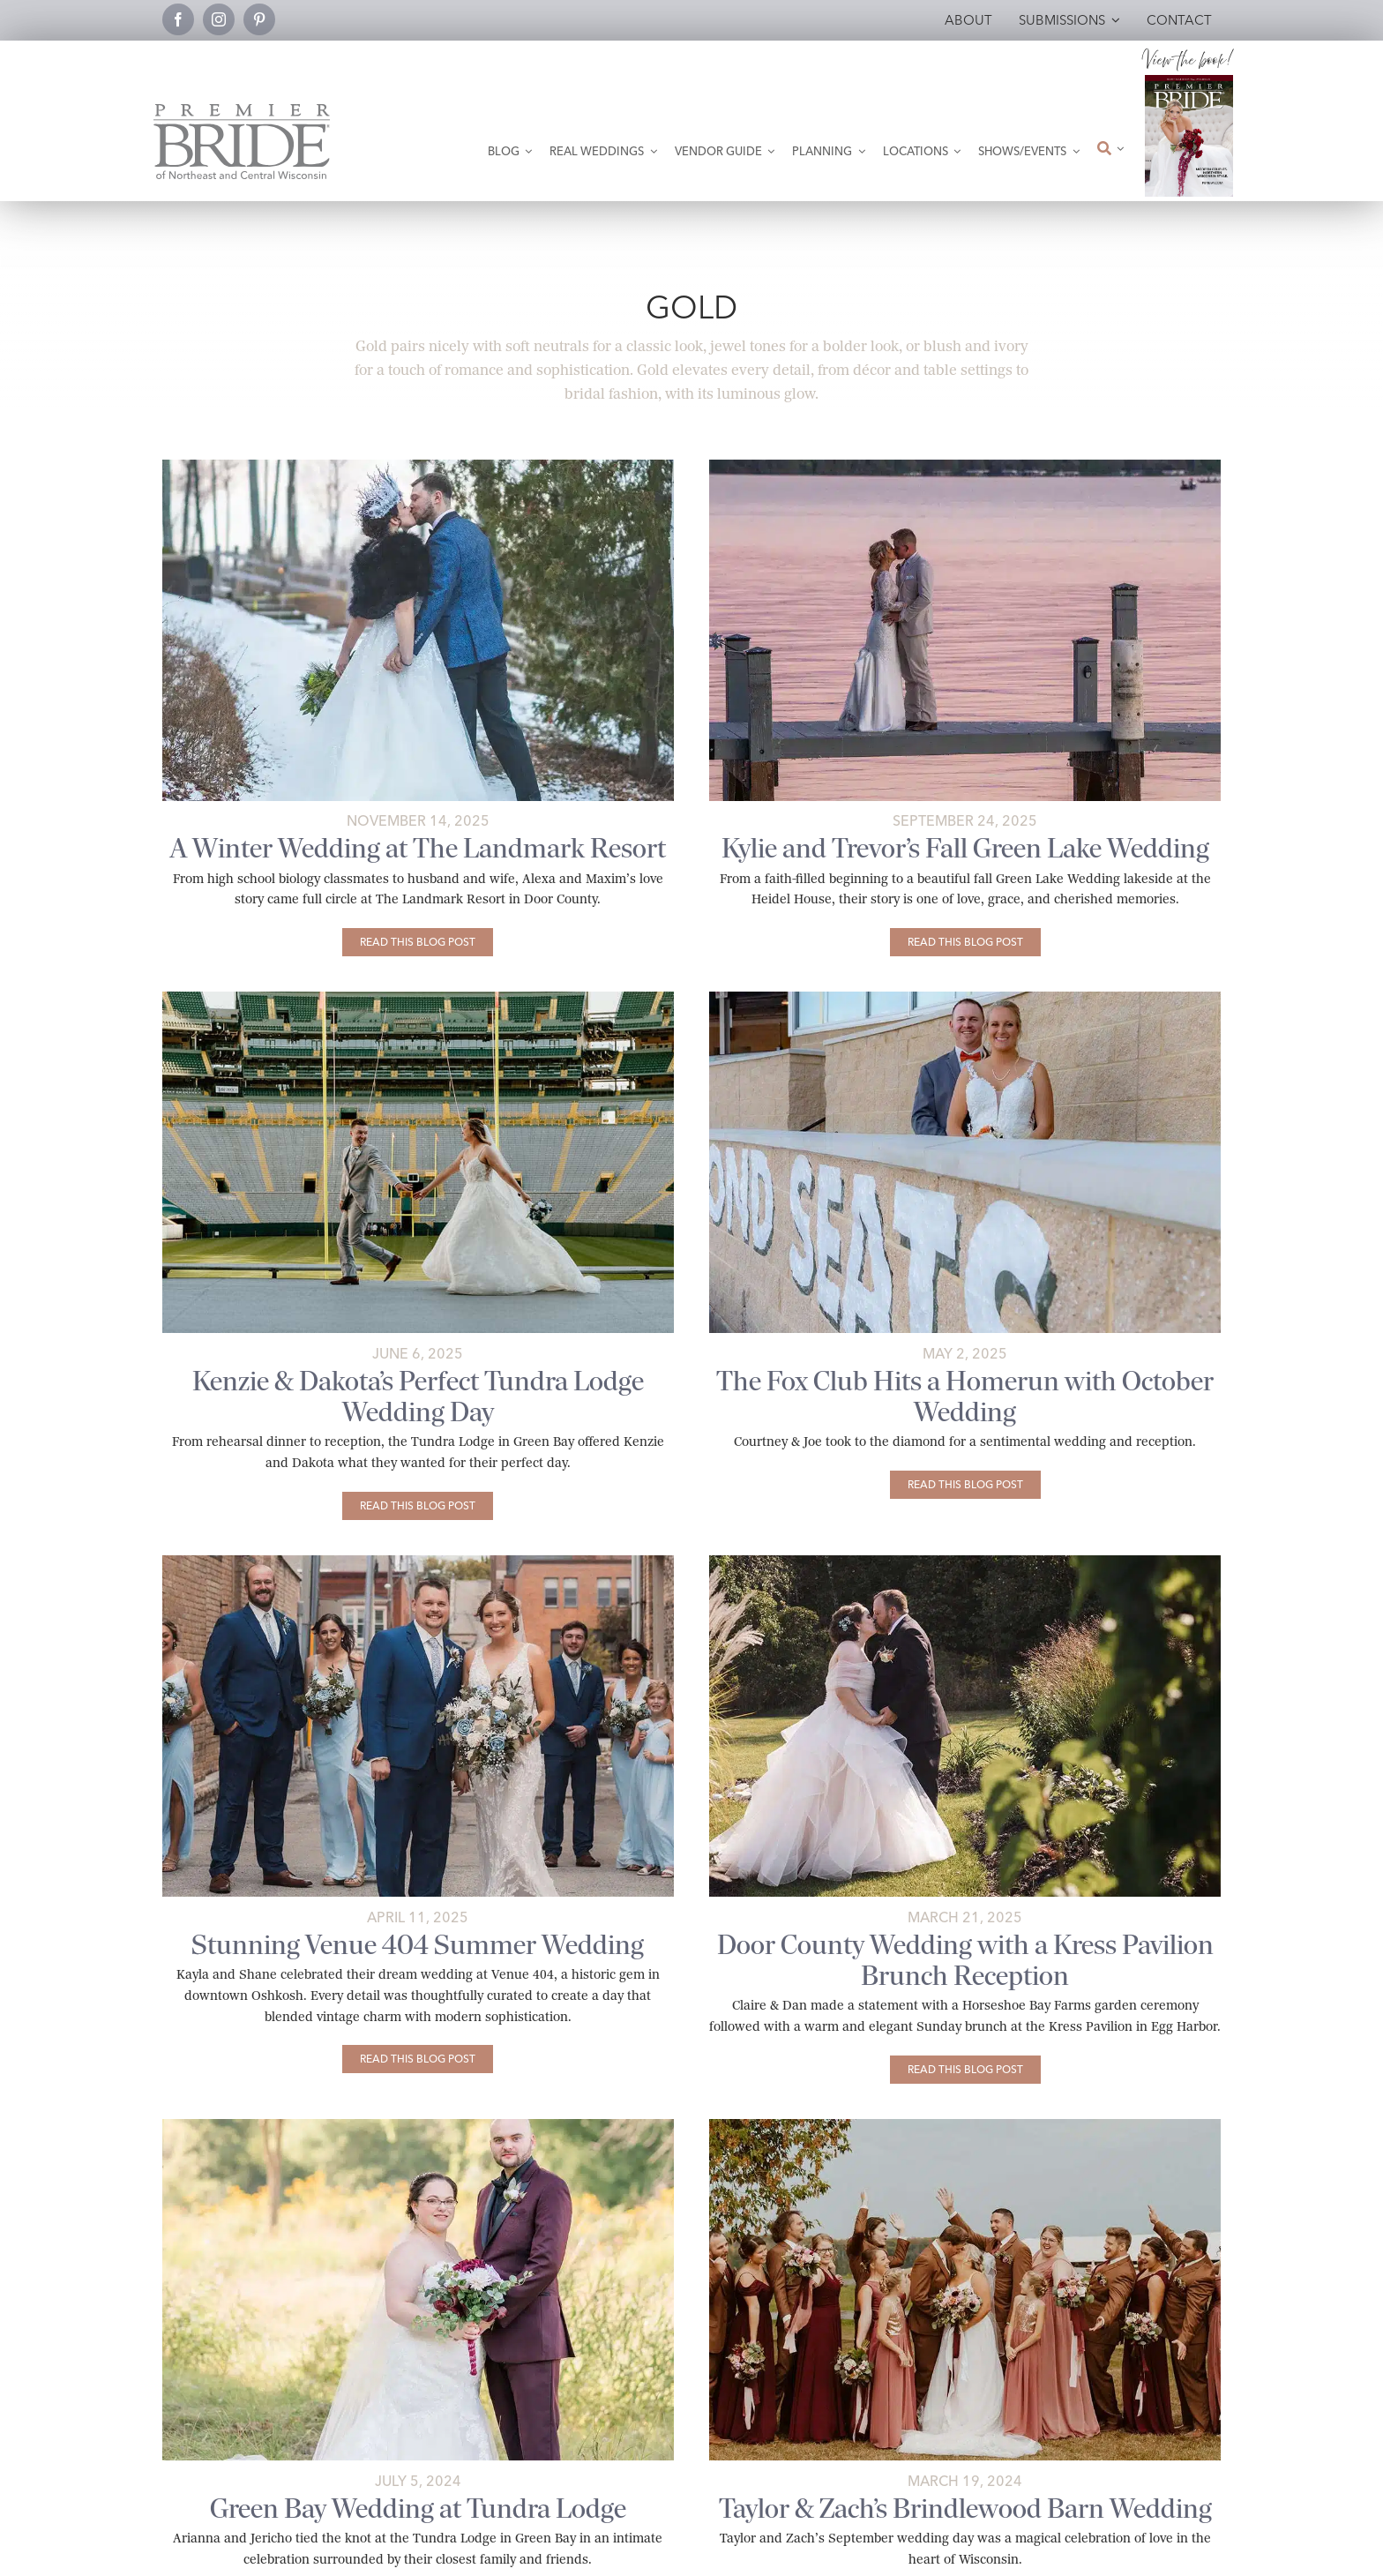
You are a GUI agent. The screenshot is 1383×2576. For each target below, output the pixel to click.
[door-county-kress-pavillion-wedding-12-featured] (965, 1562)
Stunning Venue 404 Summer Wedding (417, 1944)
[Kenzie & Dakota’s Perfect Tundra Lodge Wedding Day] (417, 1506)
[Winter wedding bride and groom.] (418, 466)
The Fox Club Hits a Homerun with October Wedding (965, 1396)
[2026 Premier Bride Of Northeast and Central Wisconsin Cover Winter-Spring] (1189, 81)
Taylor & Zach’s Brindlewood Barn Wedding (965, 2508)
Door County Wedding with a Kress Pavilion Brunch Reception (965, 1960)
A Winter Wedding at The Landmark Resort (418, 848)
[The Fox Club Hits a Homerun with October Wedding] (965, 1485)
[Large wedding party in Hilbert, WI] (965, 2125)
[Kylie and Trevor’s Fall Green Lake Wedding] (965, 942)
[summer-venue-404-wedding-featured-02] (418, 1562)
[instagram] (219, 19)
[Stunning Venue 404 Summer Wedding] (417, 2059)
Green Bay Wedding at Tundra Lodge (418, 2508)
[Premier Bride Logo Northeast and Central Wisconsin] (241, 110)
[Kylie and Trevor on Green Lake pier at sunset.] (965, 466)
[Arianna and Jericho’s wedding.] (418, 2125)
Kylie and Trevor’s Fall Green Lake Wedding (965, 848)
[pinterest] (259, 19)
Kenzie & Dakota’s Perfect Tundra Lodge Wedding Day (418, 1396)
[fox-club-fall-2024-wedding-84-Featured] (965, 998)
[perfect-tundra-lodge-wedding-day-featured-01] (418, 998)
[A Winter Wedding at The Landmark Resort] (417, 942)
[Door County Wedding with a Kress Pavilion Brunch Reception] (965, 2070)
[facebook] (178, 19)
